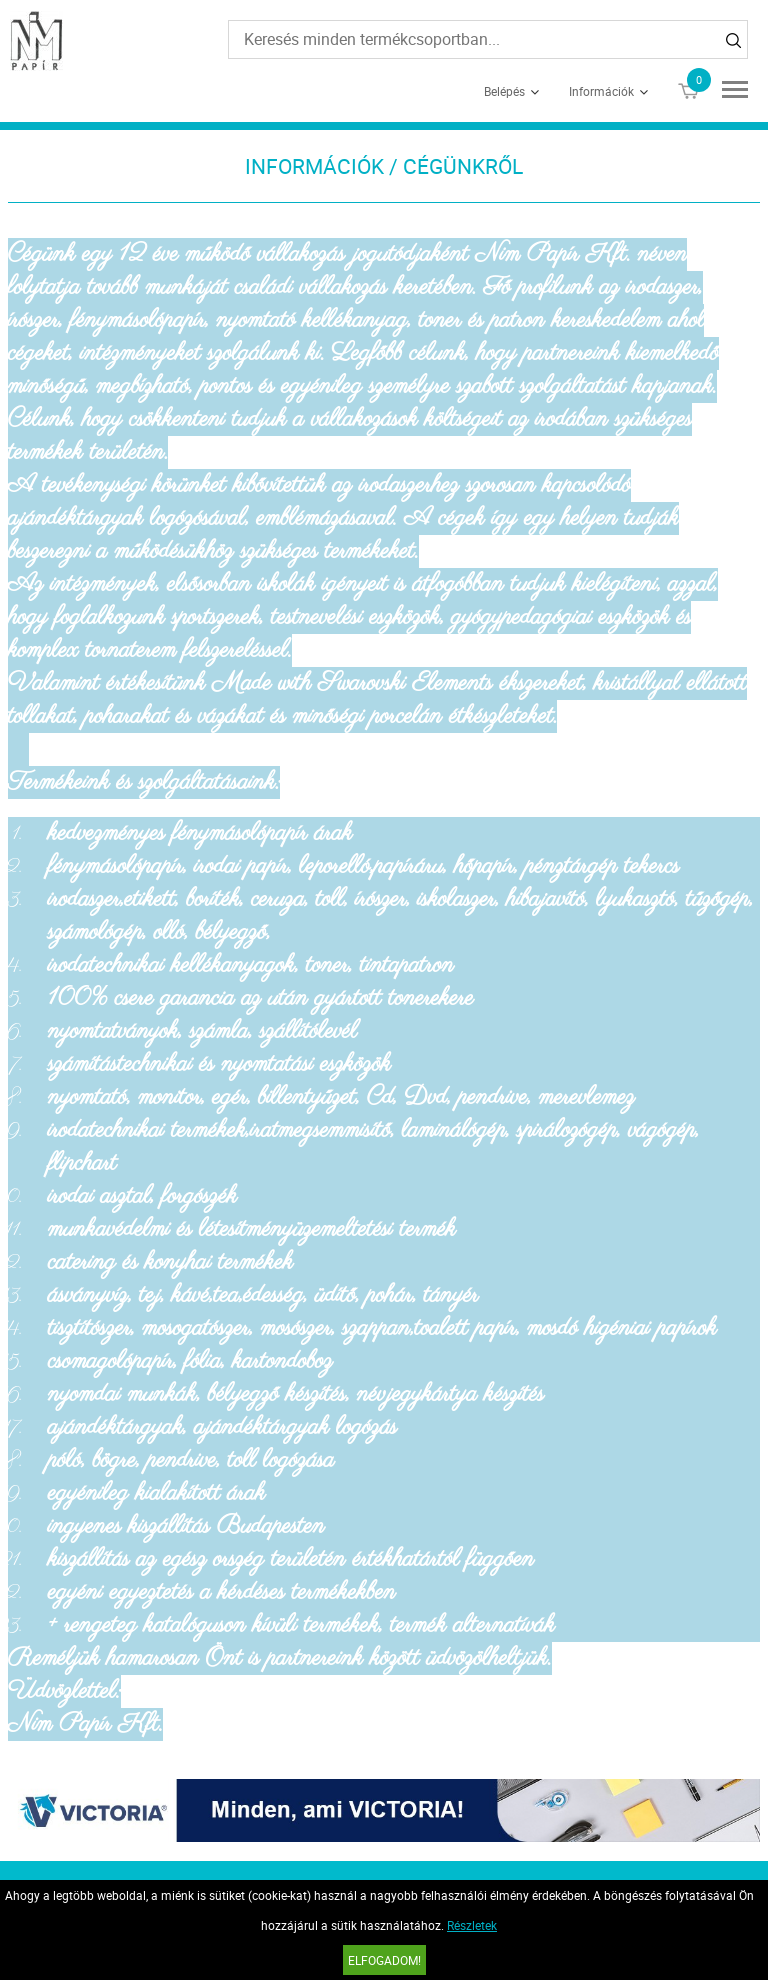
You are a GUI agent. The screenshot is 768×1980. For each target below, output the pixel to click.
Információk (601, 91)
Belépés (504, 91)
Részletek (472, 1925)
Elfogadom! (384, 1960)
